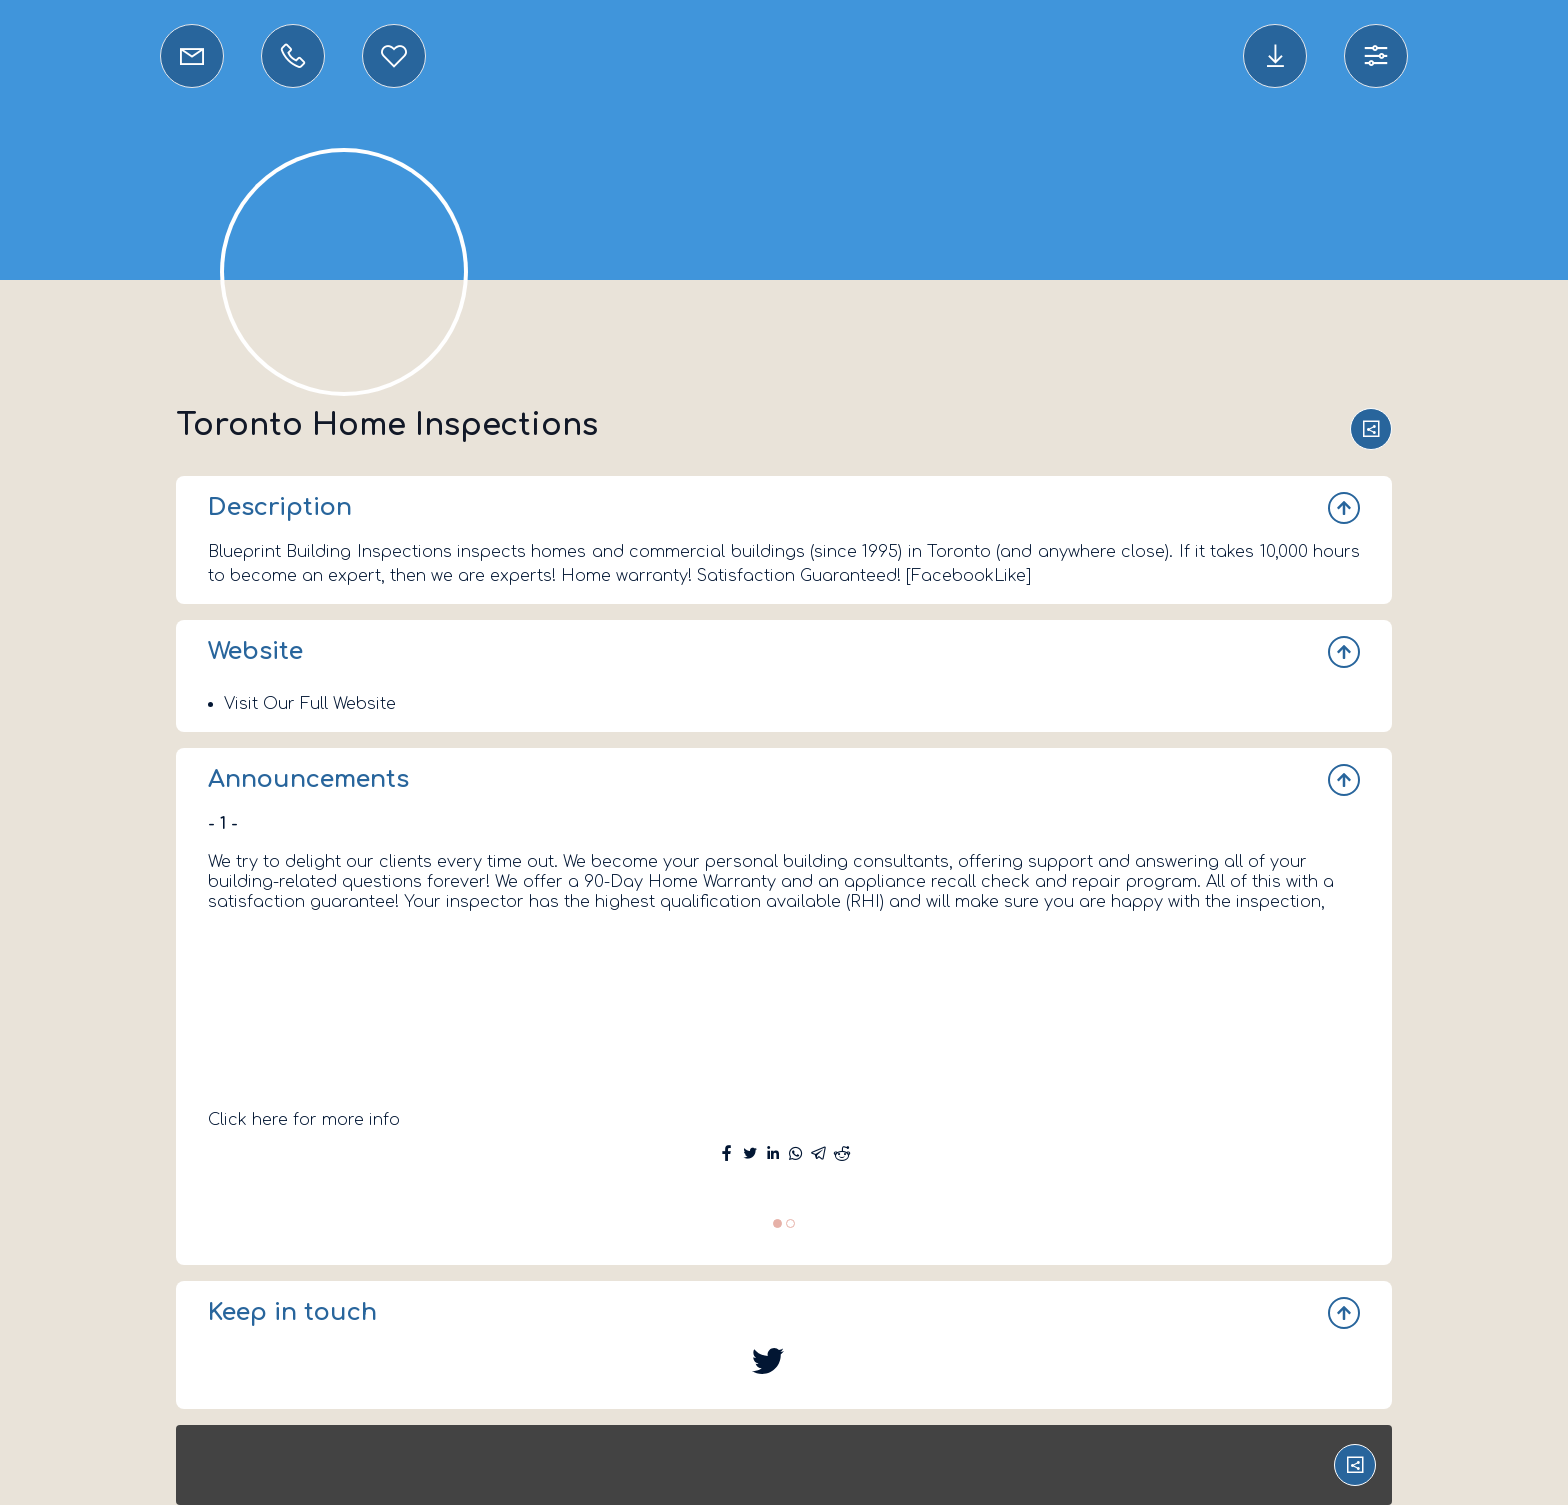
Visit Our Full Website (310, 704)
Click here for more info (304, 1120)
